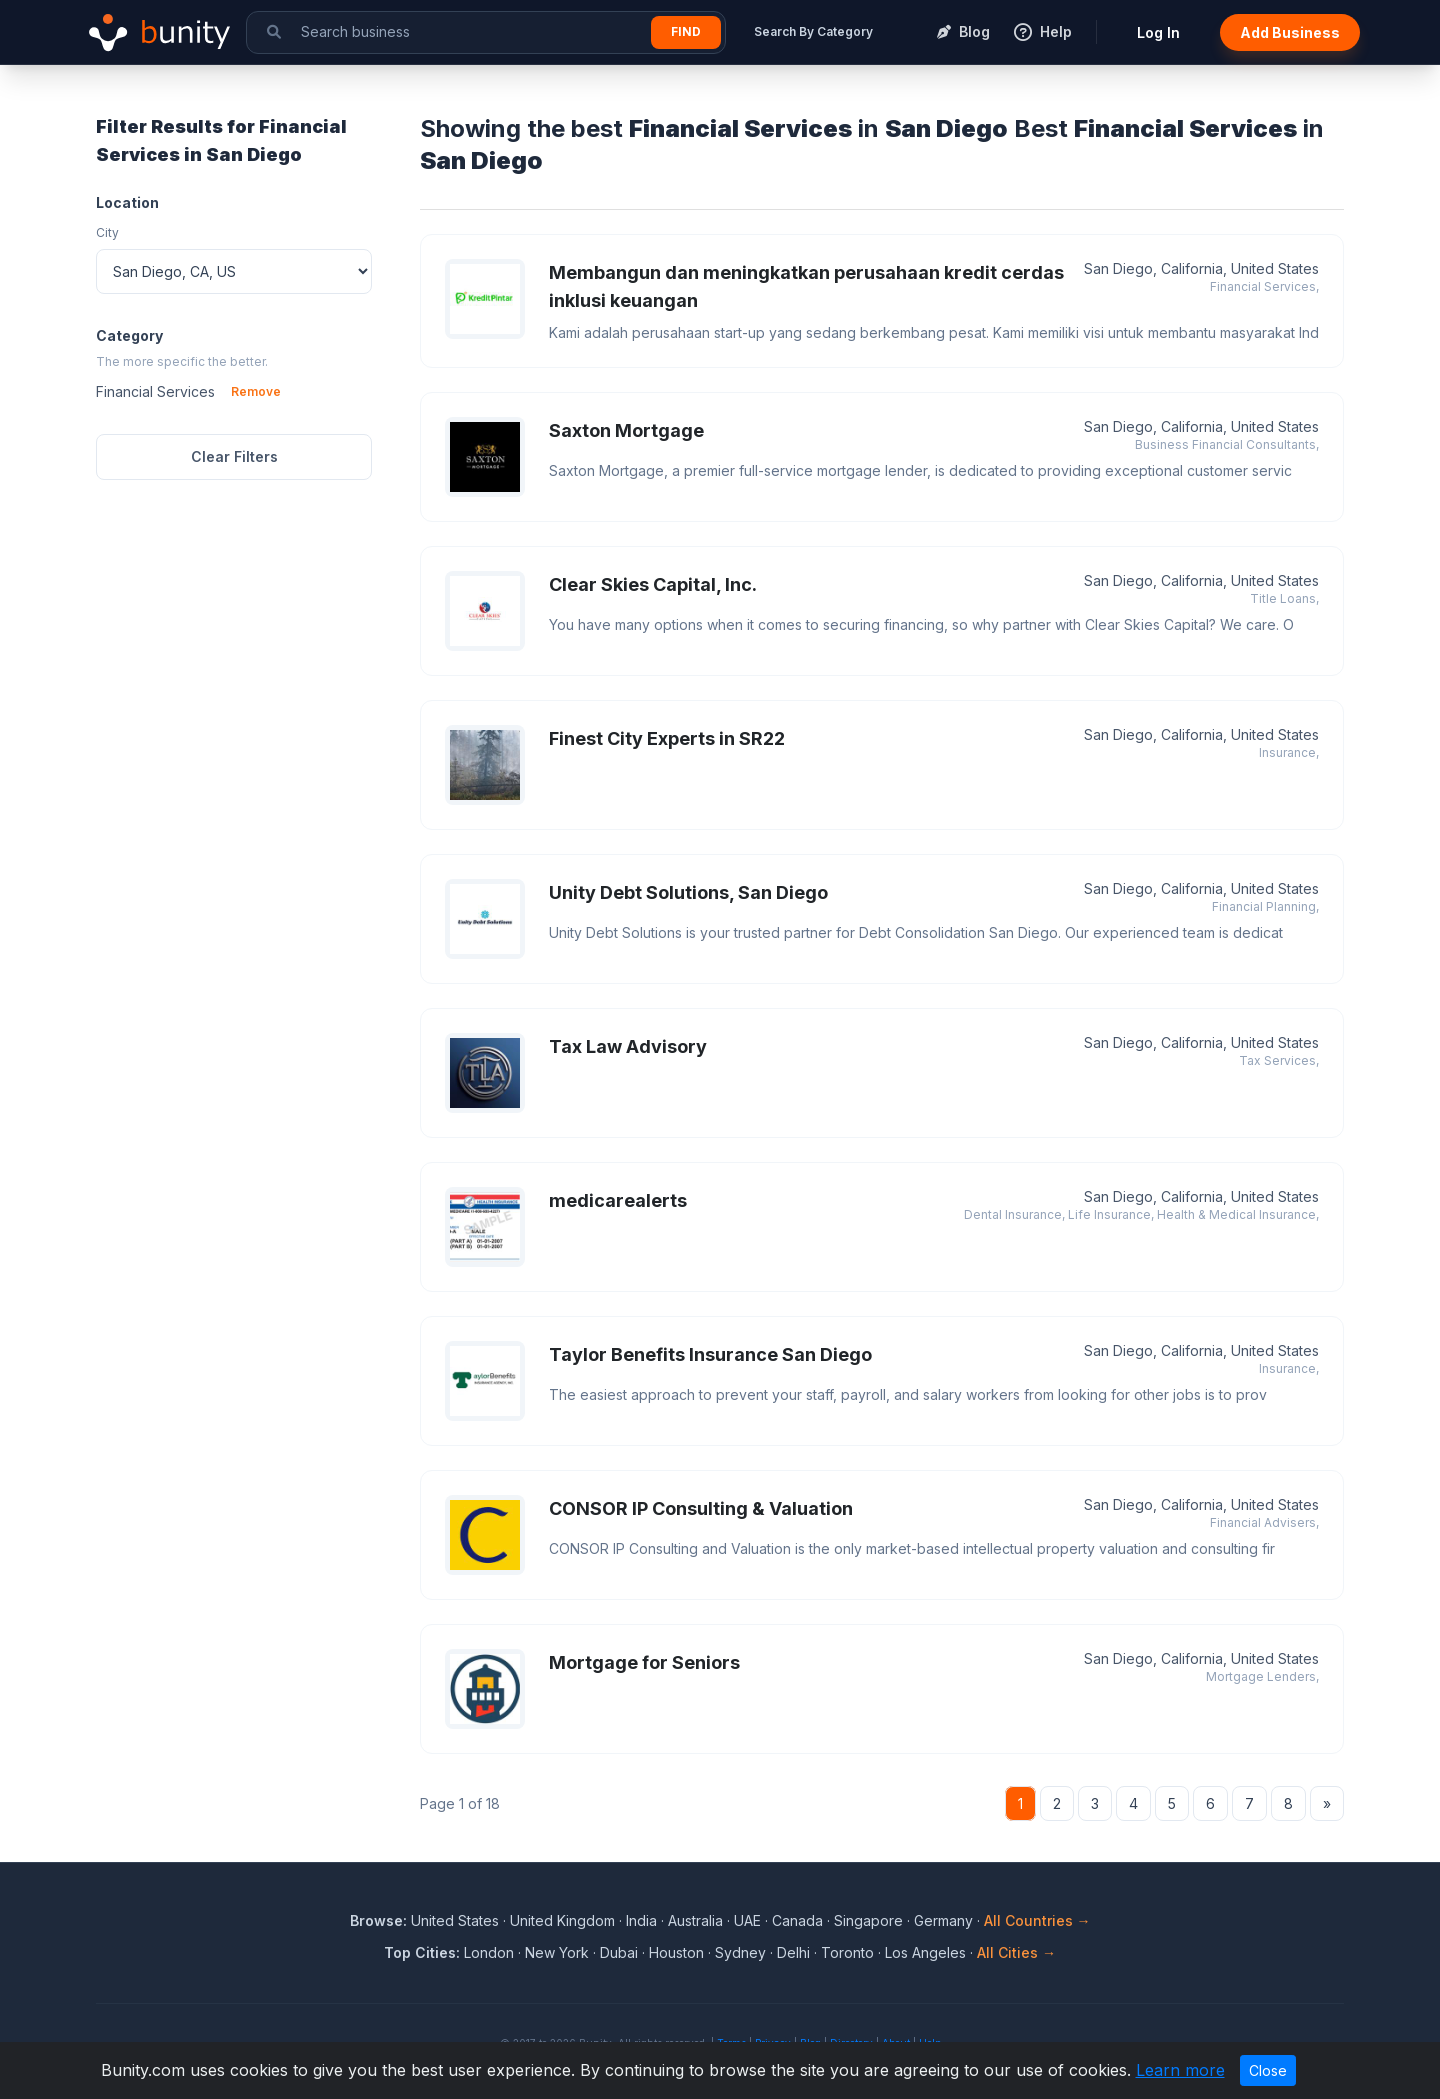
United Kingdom (562, 1920)
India (641, 1920)
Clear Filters (234, 456)
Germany (943, 1920)
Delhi (793, 1952)
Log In (1158, 32)
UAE (747, 1920)
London (489, 1952)
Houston (676, 1952)
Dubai (619, 1952)
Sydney (740, 1952)
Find (686, 31)
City (107, 232)
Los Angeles (925, 1952)
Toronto (847, 1952)
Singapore (868, 1920)
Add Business (1290, 32)
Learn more (1180, 2070)
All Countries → (1037, 1920)
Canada (797, 1920)
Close (1268, 2070)
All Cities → (1016, 1952)
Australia (695, 1920)
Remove (256, 391)
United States (455, 1920)
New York (557, 1952)
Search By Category (813, 31)
